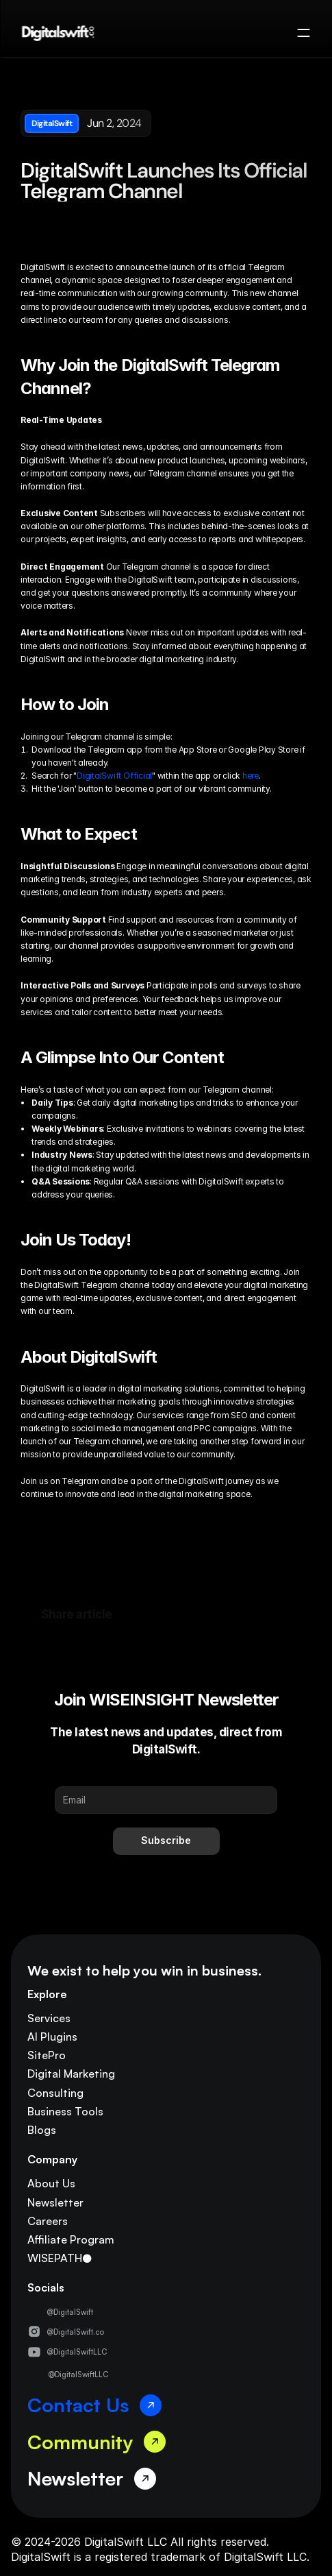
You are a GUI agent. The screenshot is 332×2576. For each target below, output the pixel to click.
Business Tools (65, 2111)
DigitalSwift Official (114, 775)
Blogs (41, 2130)
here (250, 775)
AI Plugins (52, 2036)
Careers (47, 2221)
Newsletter (55, 2202)
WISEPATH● (59, 2258)
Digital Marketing (71, 2073)
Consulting (55, 2093)
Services (49, 2018)
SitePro (46, 2055)
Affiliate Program (70, 2239)
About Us (51, 2183)
